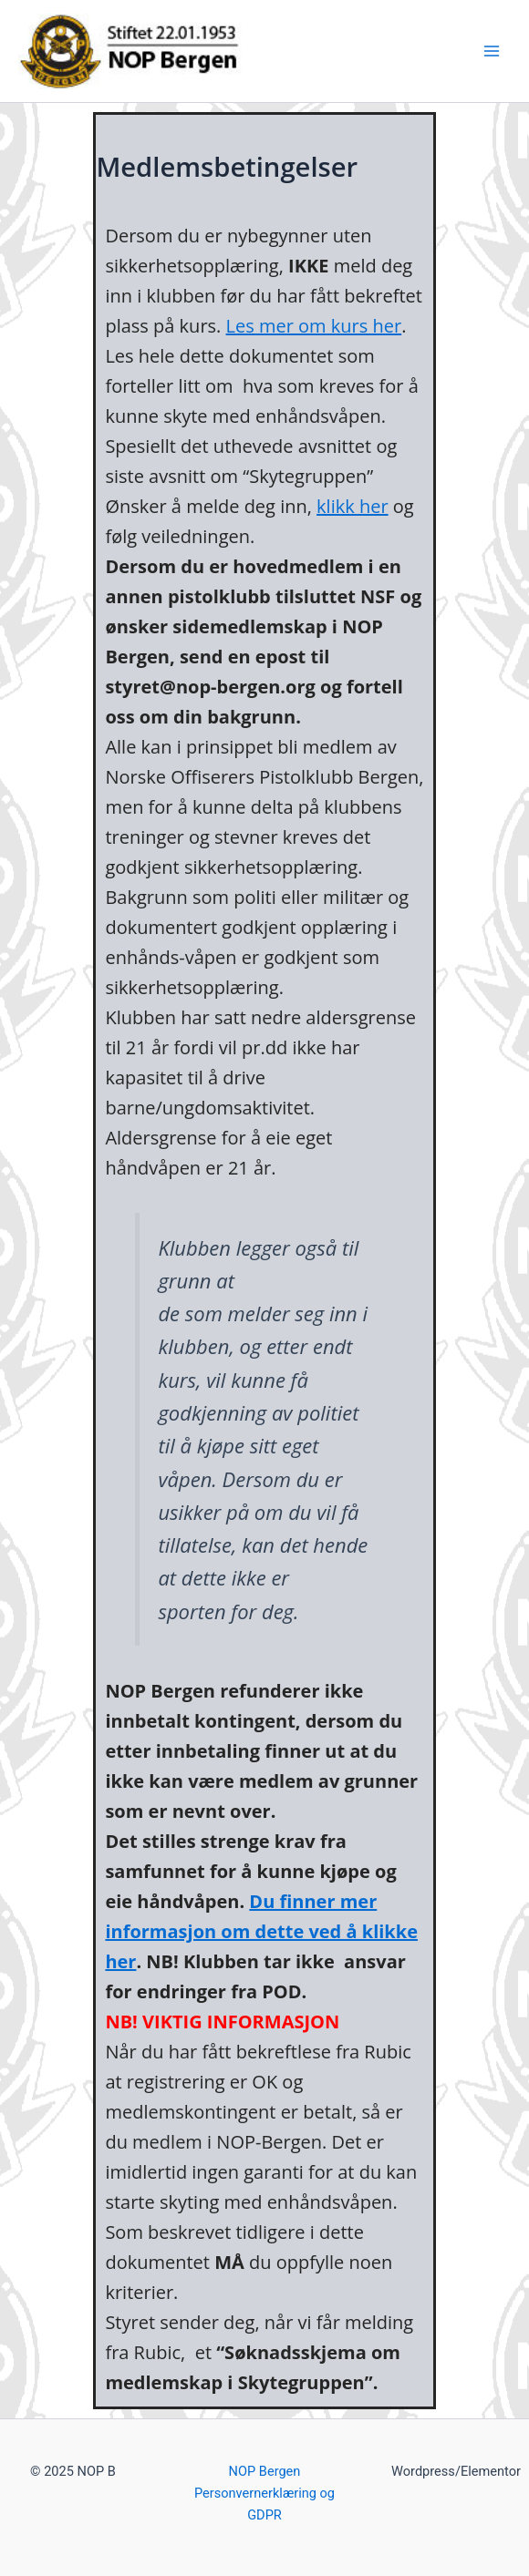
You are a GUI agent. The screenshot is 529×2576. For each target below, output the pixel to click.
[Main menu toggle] (491, 51)
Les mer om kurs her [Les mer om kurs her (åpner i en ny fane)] (314, 325)
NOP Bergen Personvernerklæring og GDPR (264, 2493)
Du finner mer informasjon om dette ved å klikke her (261, 1931)
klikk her (352, 506)
